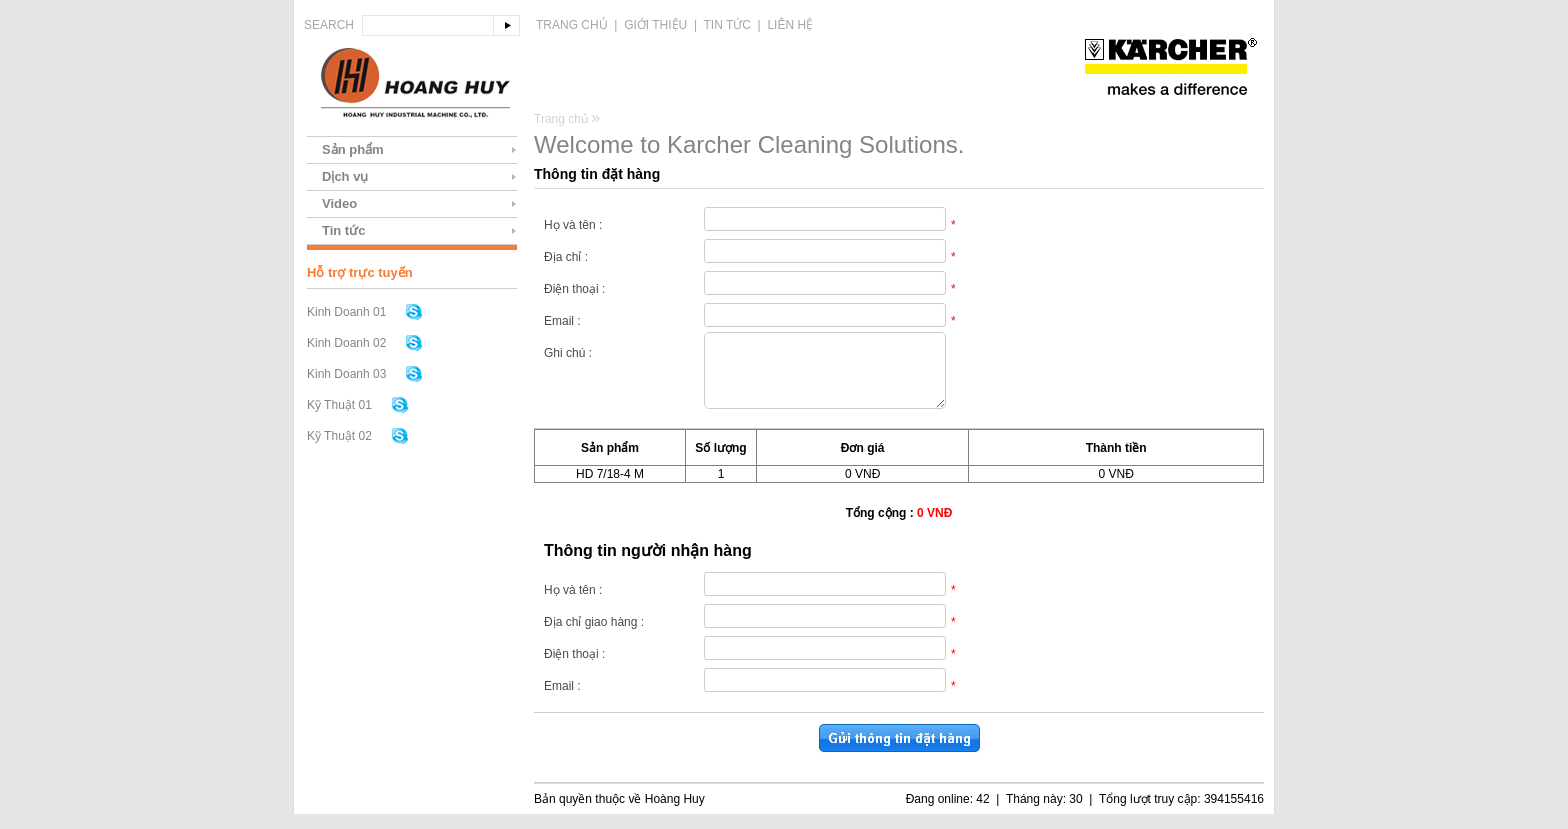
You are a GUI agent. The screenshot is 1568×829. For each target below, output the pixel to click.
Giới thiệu (655, 25)
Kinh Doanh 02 (346, 343)
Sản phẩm (353, 149)
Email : (562, 321)
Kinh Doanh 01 (346, 312)
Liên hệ (790, 25)
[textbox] (428, 25)
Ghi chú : (568, 353)
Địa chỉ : (566, 257)
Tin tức (727, 25)
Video (339, 203)
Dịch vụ (345, 176)
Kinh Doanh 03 (346, 374)
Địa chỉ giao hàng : (594, 637)
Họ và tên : (573, 225)
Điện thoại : (574, 289)
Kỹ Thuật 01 (339, 405)
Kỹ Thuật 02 (339, 436)
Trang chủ (572, 25)
